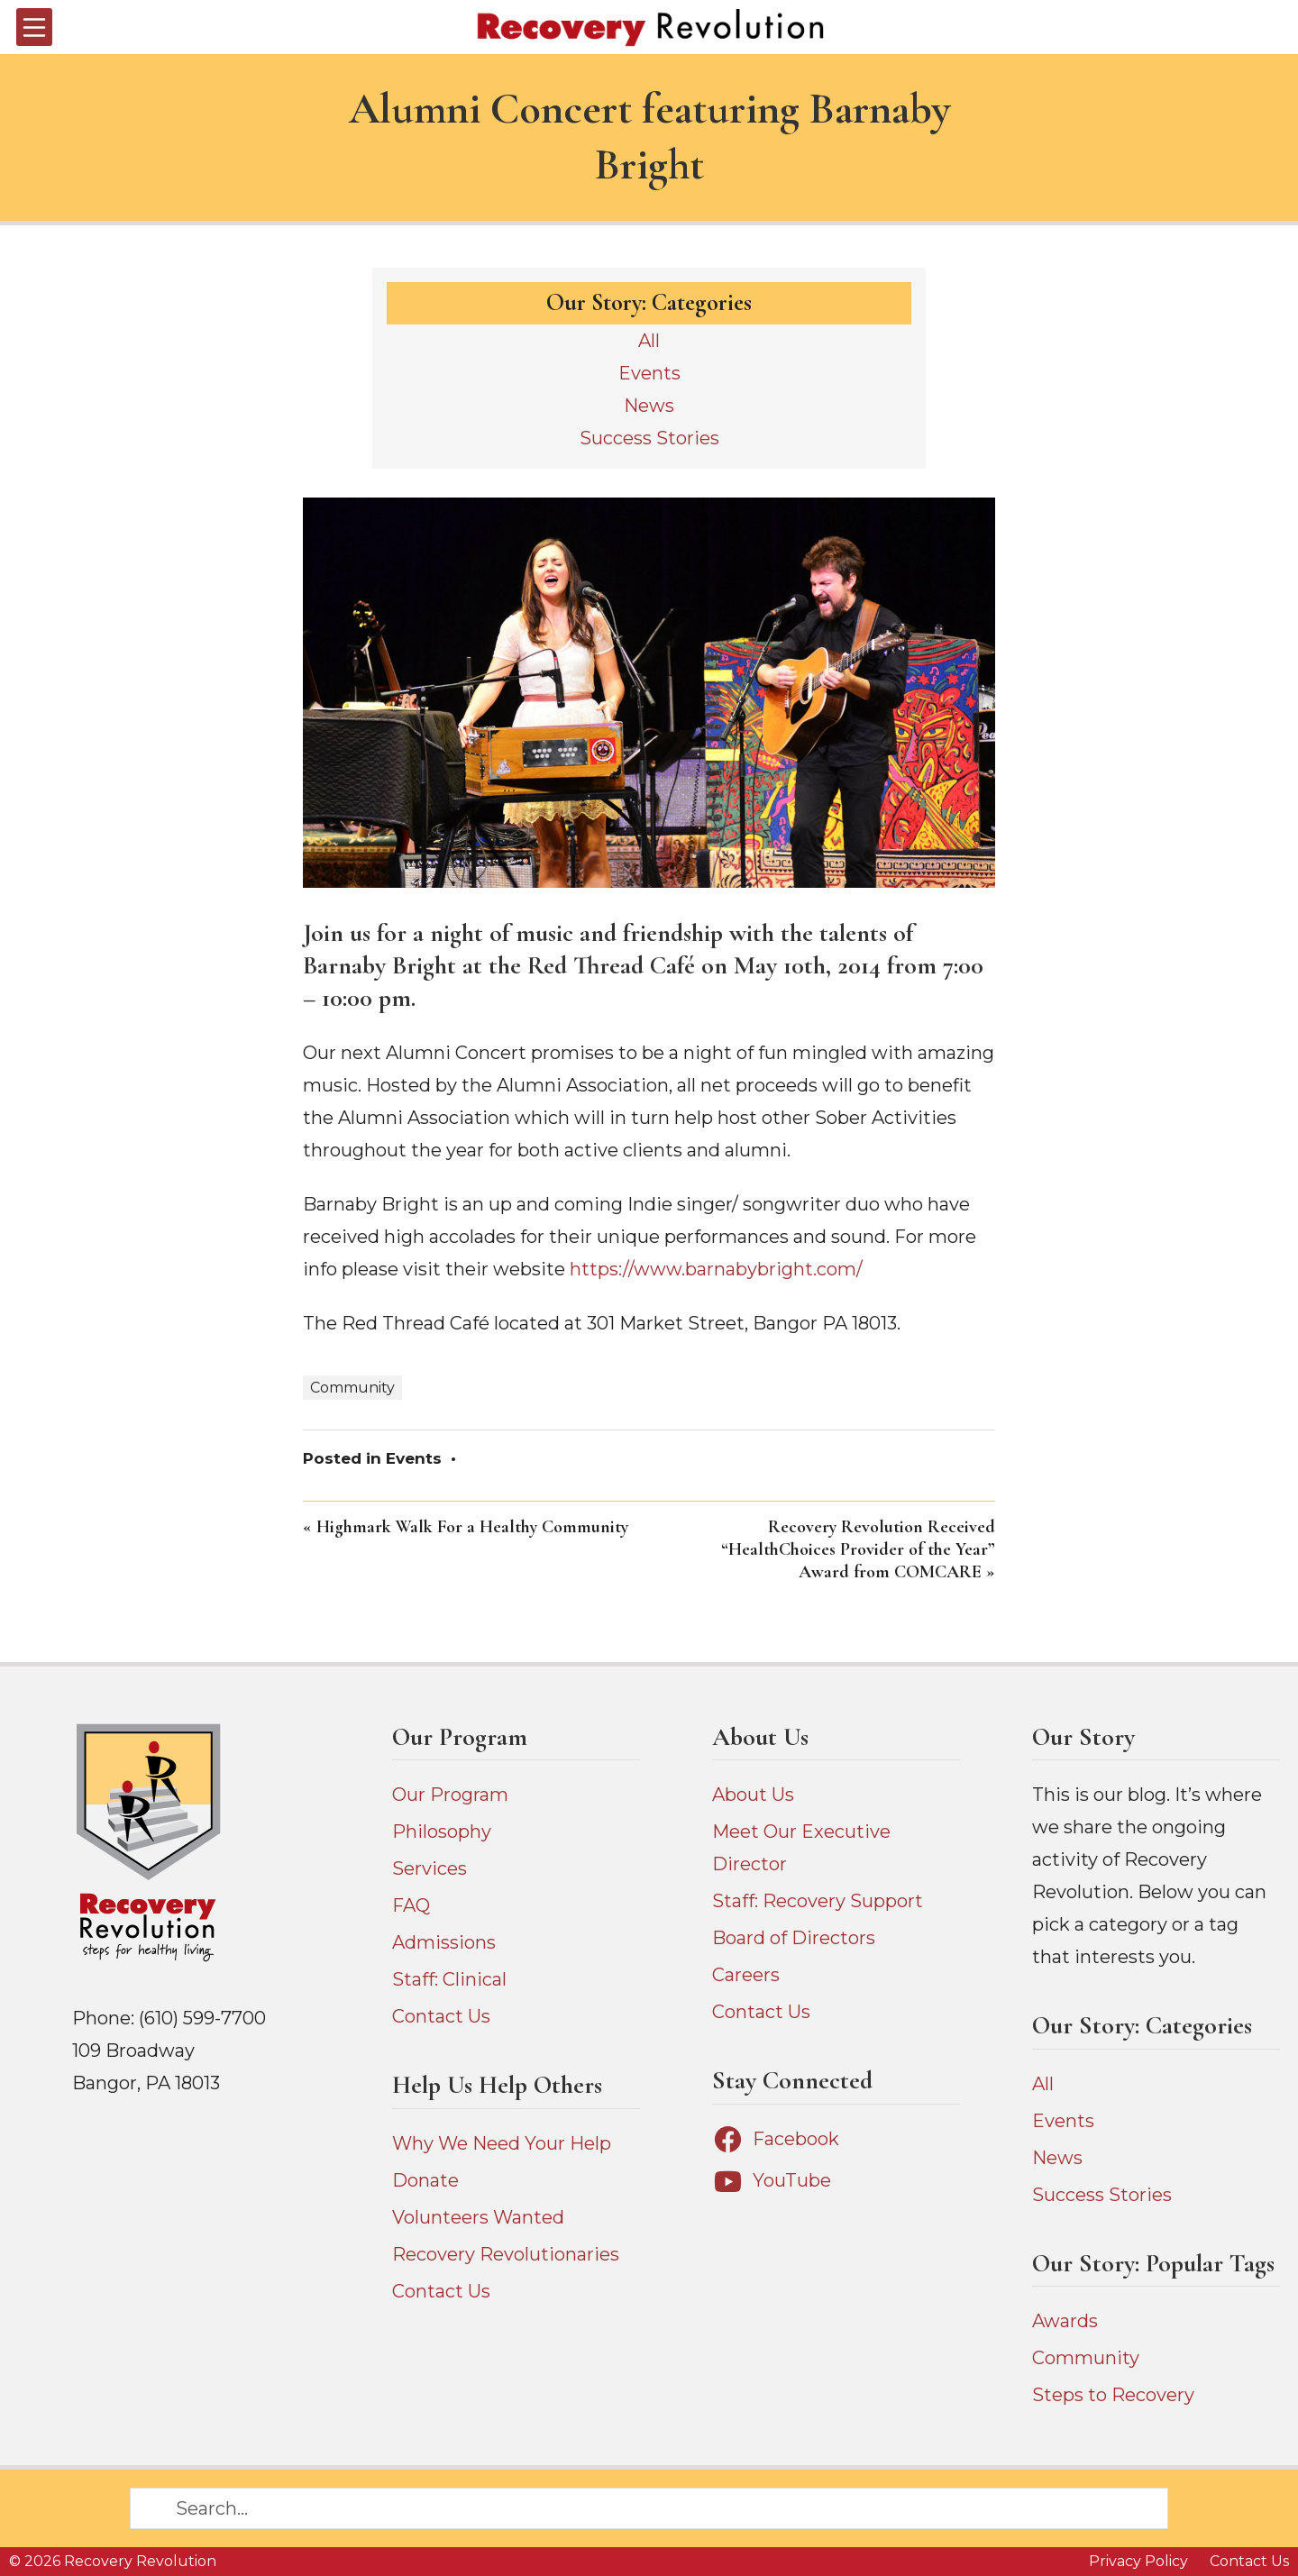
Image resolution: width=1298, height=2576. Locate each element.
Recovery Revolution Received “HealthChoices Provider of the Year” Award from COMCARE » (858, 1549)
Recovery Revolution (140, 2561)
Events (414, 1458)
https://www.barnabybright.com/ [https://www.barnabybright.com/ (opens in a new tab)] (716, 1269)
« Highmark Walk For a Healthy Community (465, 1527)
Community (352, 1387)
